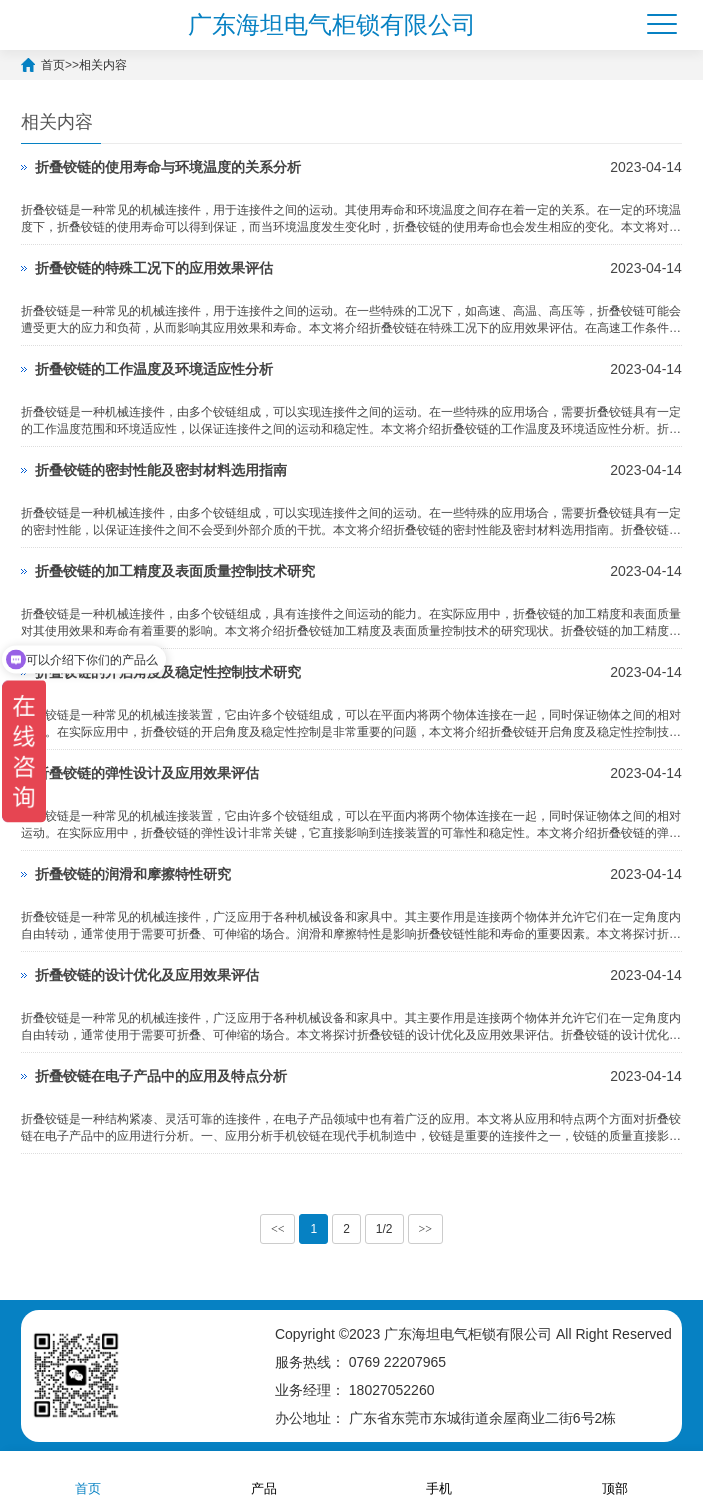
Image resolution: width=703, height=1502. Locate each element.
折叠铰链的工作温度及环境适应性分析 (154, 369)
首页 (53, 65)
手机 (439, 1475)
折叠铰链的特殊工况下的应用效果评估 (154, 268)
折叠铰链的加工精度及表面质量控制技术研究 (175, 571)
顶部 (615, 1475)
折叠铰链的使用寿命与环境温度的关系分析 (168, 167)
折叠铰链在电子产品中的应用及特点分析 (161, 1076)
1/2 (384, 1229)
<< (278, 1229)
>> (426, 1229)
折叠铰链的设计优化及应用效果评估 (147, 975)
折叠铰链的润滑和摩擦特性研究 (133, 874)
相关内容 (103, 65)
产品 (264, 1475)
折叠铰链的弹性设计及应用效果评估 (147, 773)
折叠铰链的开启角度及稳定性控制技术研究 (168, 672)
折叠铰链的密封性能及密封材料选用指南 (161, 470)
